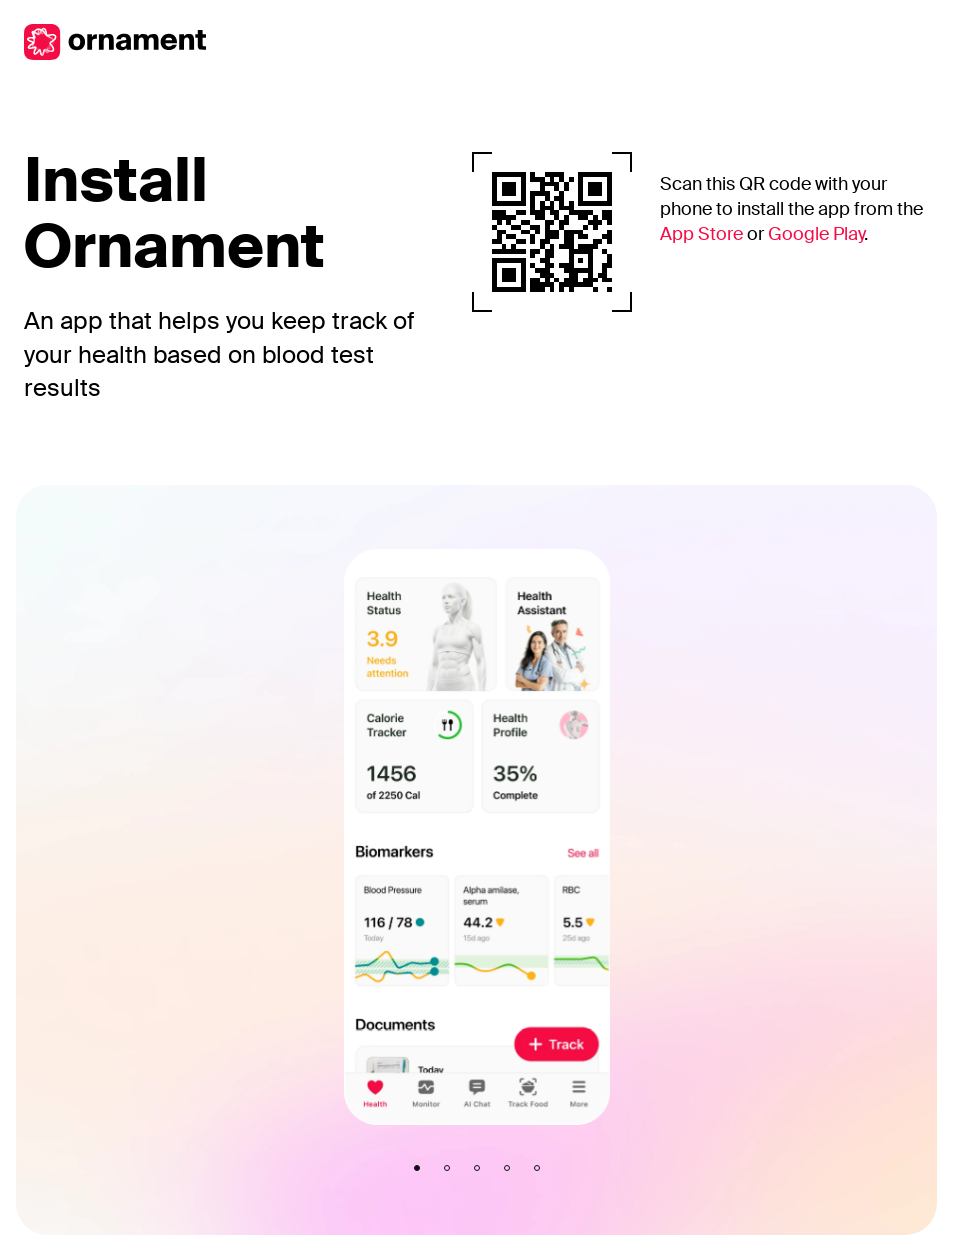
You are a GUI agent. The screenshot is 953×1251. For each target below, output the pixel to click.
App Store (701, 234)
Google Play (816, 234)
